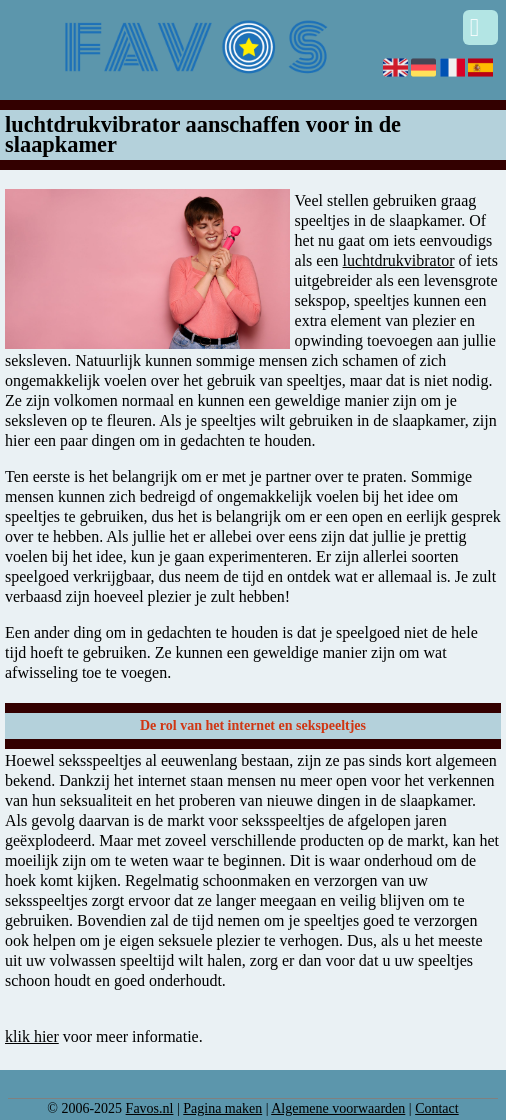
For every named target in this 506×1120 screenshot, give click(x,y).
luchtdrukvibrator (399, 260)
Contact (437, 1108)
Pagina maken (222, 1108)
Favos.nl (150, 1108)
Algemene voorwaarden (338, 1108)
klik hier (32, 1036)
